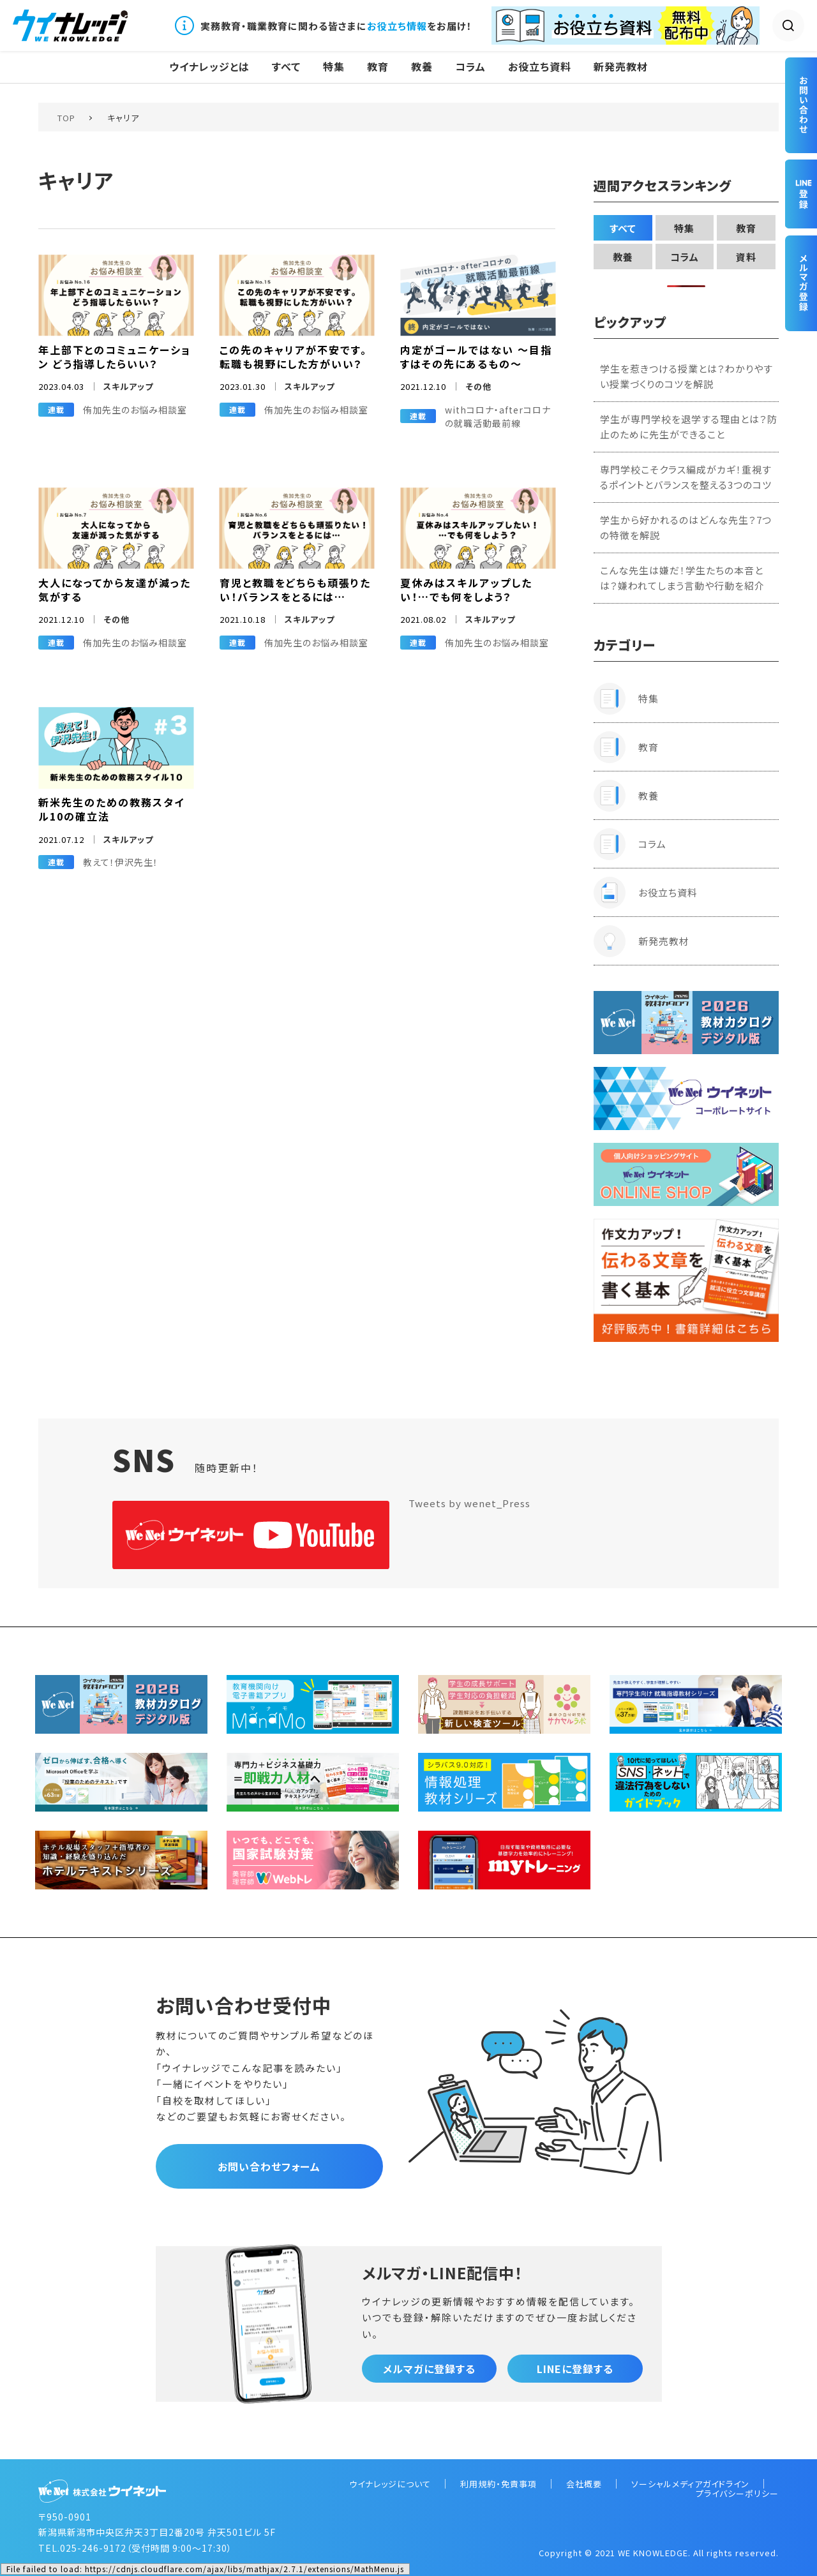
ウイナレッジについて (390, 2484)
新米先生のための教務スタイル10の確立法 (111, 809)
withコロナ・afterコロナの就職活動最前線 (498, 416)
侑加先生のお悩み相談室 (135, 409)
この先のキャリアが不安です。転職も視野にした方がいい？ (293, 356)
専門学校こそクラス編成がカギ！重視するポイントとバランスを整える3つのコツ (686, 477)
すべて (286, 67)
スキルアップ (128, 386)
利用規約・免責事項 (498, 2484)
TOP (66, 118)
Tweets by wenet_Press (469, 1503)
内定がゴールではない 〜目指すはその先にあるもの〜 (476, 356)
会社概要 (584, 2484)
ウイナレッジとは (209, 67)
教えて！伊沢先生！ (120, 862)
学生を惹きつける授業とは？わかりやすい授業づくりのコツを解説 (686, 376)
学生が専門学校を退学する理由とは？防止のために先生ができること (688, 426)
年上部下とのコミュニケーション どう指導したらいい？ (114, 356)
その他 (478, 386)
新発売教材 (621, 67)
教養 (422, 67)
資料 (746, 257)
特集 (334, 67)
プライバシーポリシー (737, 2493)
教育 (378, 67)
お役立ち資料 (539, 67)
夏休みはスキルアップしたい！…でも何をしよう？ (466, 589)
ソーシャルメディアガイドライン (690, 2484)
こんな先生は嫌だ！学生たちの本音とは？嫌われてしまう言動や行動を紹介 (682, 577)
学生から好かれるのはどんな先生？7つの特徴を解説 (686, 527)
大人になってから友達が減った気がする (114, 589)
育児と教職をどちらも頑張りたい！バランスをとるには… (295, 589)
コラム (470, 67)
